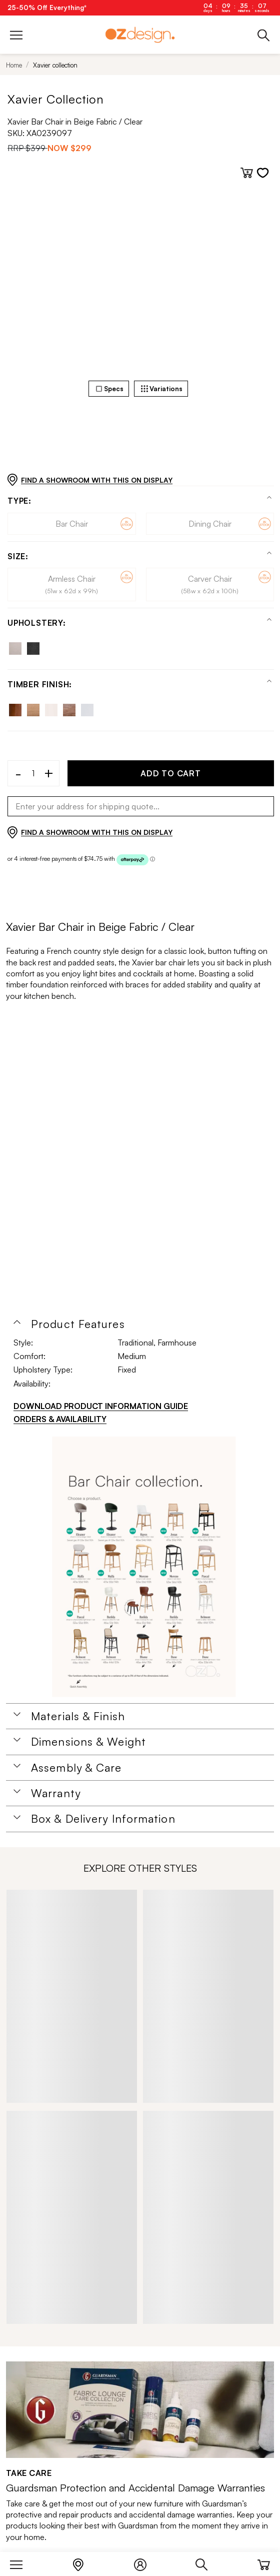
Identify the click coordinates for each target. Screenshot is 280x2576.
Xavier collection (55, 65)
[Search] (207, 2562)
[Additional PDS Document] (144, 1567)
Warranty (55, 1793)
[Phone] (264, 35)
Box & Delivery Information (103, 1818)
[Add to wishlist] (262, 173)
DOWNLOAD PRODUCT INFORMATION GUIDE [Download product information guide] (101, 1406)
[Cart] (264, 2562)
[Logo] (140, 35)
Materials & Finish (78, 1716)
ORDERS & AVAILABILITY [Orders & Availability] (60, 1419)
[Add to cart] (246, 173)
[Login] (145, 2562)
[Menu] (21, 2562)
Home (14, 65)
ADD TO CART (170, 773)
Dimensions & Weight (88, 1741)
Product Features (78, 1324)
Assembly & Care (76, 1767)
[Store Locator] (83, 2562)
